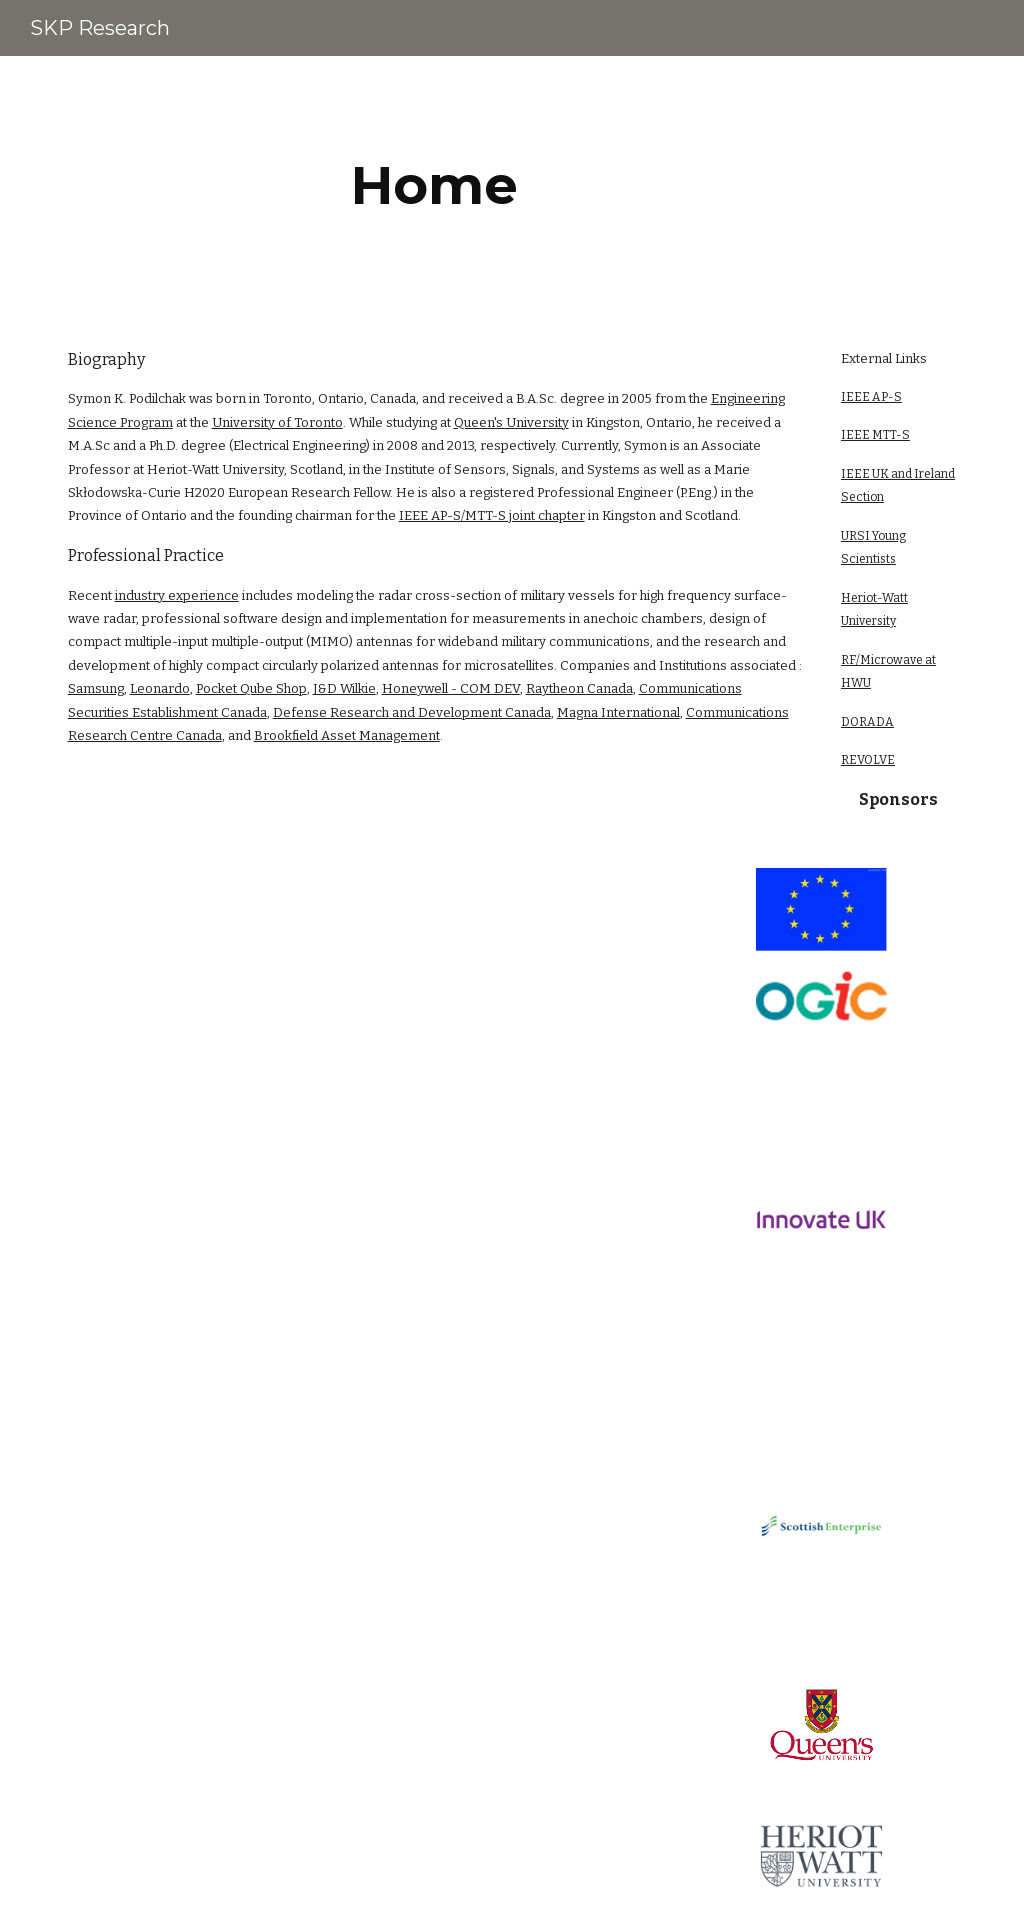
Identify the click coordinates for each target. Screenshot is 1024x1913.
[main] (434, 185)
